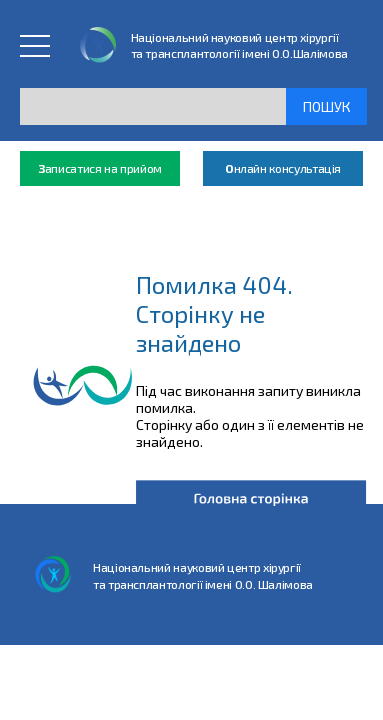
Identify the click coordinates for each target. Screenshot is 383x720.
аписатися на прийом (100, 168)
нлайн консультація (283, 168)
